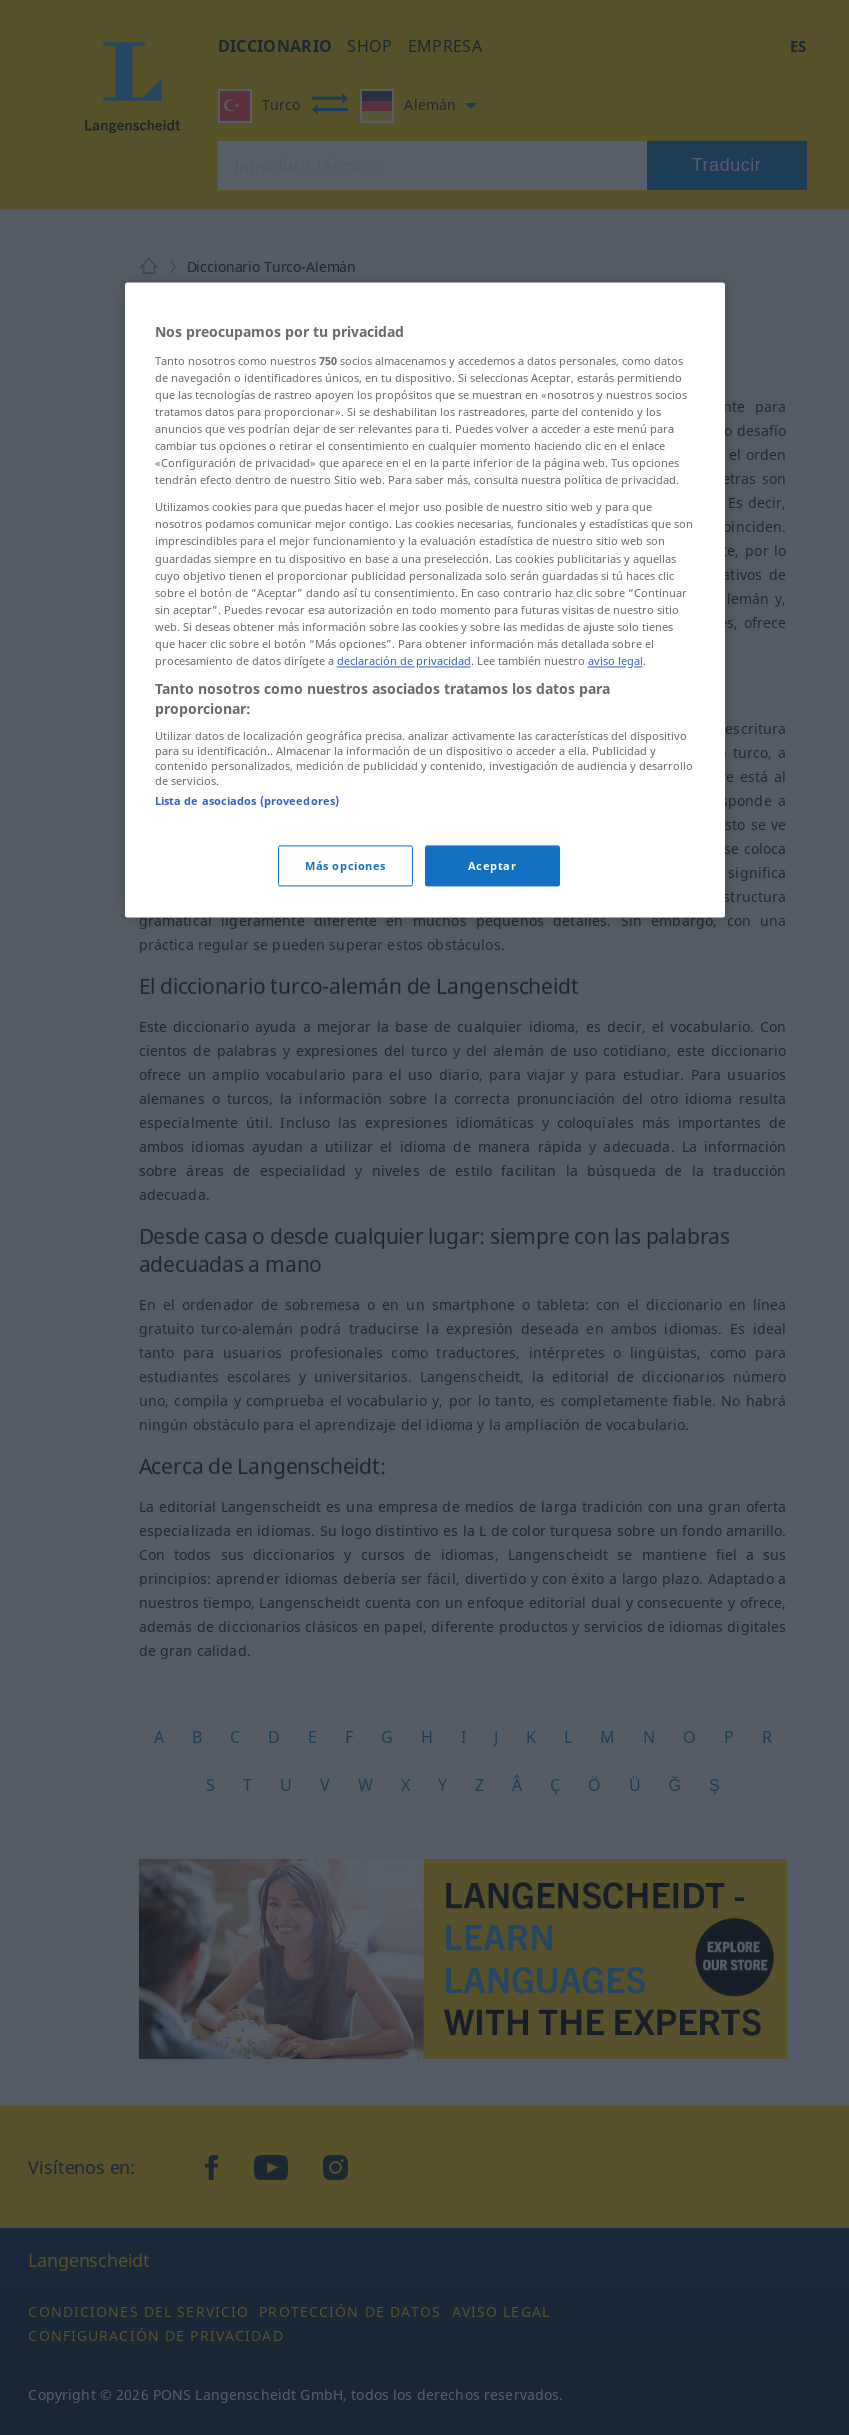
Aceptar (492, 865)
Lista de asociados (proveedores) (247, 801)
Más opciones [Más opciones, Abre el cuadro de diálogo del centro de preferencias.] (345, 865)
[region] (425, 600)
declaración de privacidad (404, 660)
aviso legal (615, 660)
